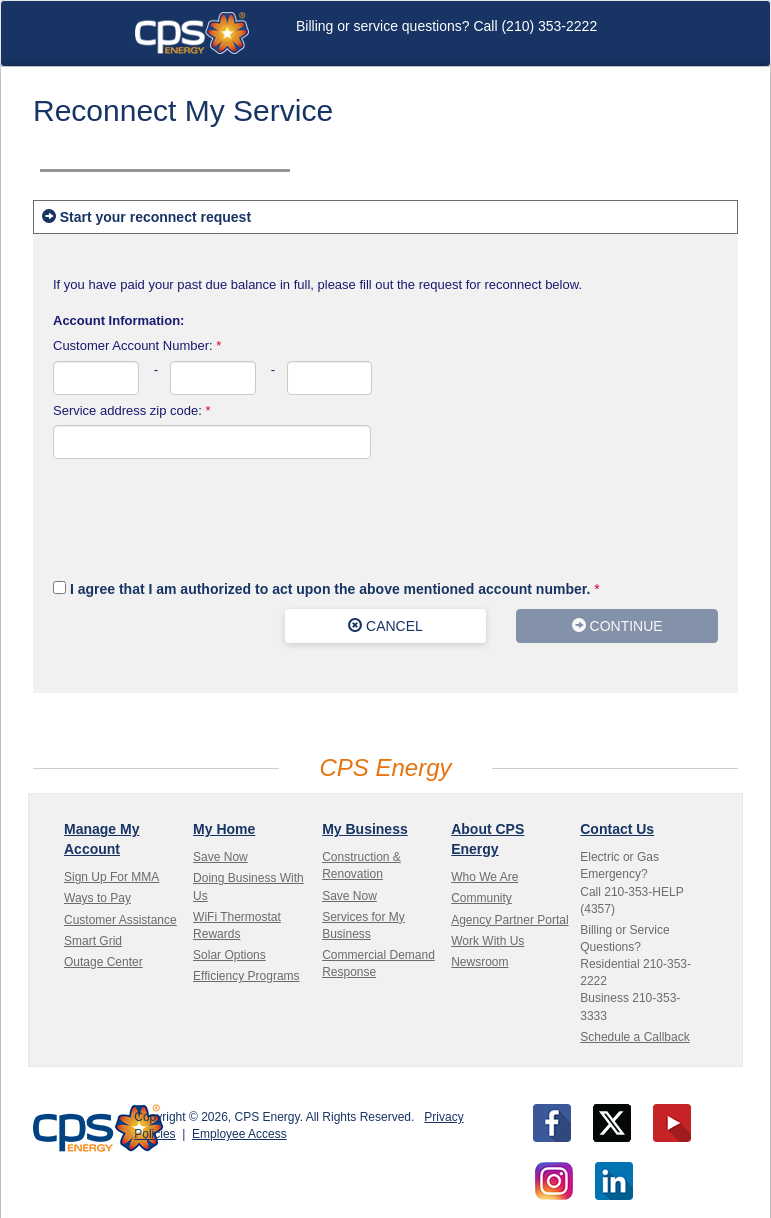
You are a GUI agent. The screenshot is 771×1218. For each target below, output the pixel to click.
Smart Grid (93, 941)
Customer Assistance (120, 920)
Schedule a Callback (634, 1037)
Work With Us (487, 941)
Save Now (220, 857)
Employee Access (239, 1134)
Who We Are (484, 877)
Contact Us (617, 829)
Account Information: (118, 320)
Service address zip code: (132, 410)
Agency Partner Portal (509, 920)
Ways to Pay (97, 898)
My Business (365, 829)
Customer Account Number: (137, 345)
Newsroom (479, 962)
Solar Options (229, 955)
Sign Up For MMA (111, 877)
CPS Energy (192, 33)
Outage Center (103, 962)
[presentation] (205, 518)
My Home (224, 829)
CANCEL (385, 626)
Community (481, 898)
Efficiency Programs (246, 976)
